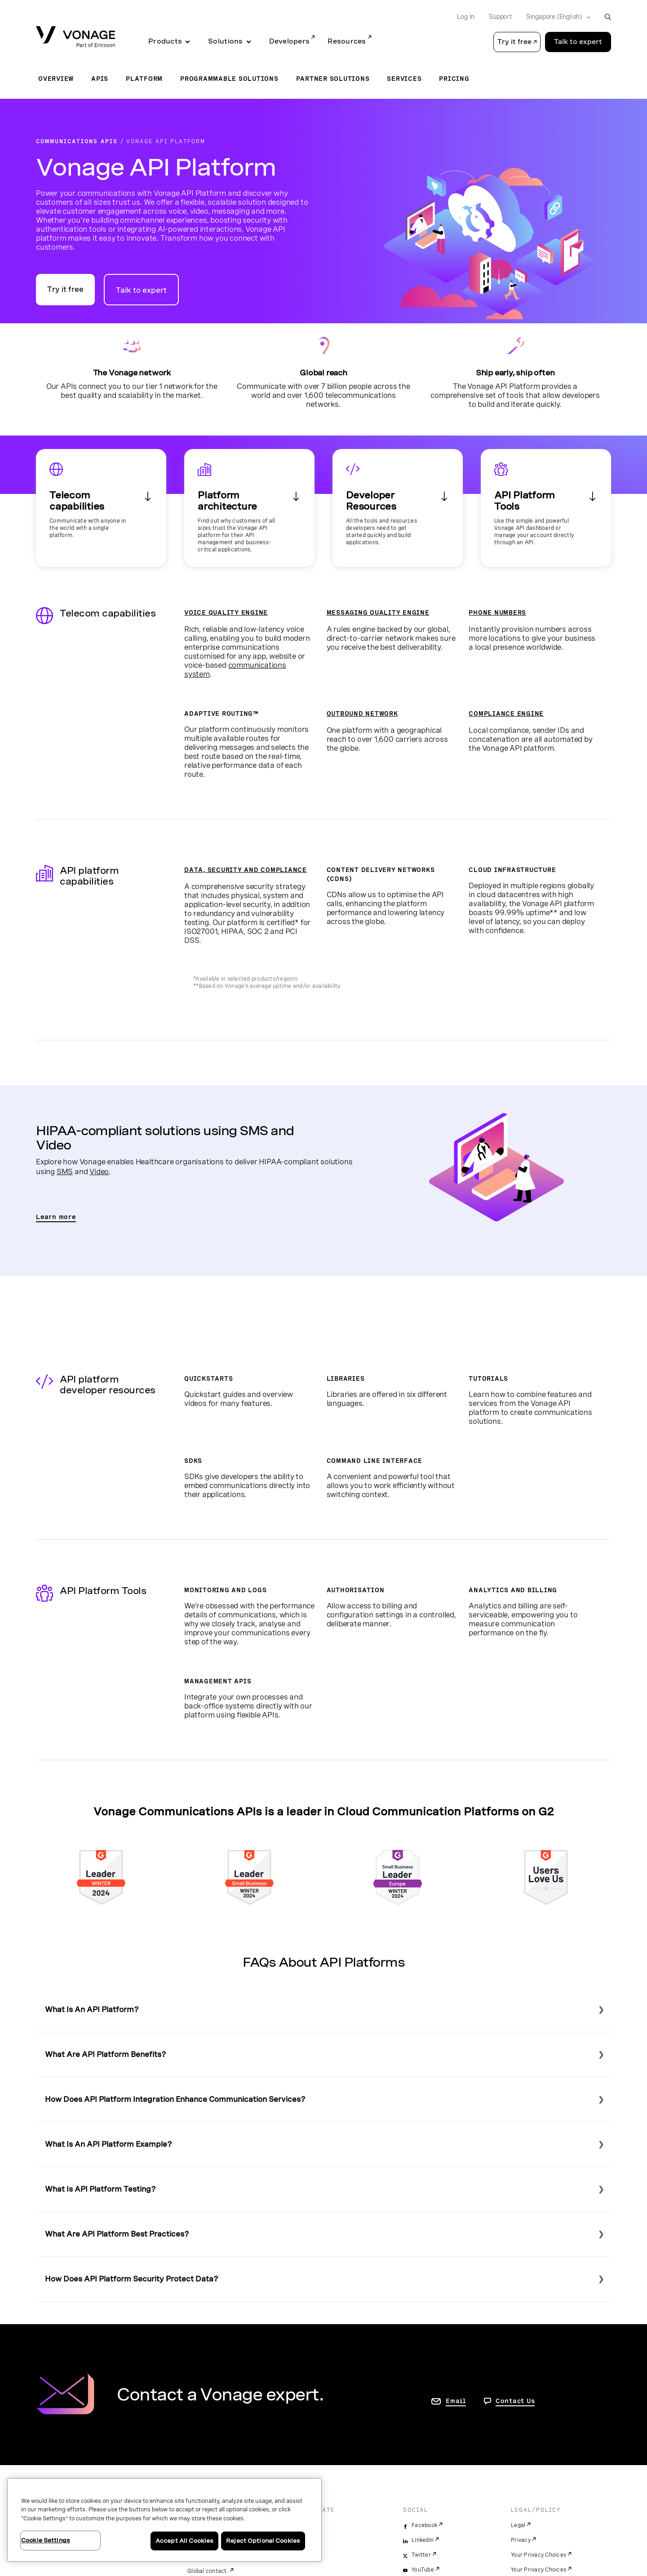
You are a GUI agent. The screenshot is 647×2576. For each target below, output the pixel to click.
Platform (144, 78)
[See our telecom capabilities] (101, 508)
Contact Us (515, 2400)
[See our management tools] (546, 508)
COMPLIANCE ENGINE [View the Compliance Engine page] (506, 713)
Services (404, 78)
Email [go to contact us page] (456, 2400)
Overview (56, 78)
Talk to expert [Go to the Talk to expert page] (578, 42)
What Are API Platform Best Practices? (117, 2234)
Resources (347, 41)
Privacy (521, 2540)
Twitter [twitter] (421, 2555)
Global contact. (207, 2571)
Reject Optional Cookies (263, 2540)
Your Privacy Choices (538, 2555)
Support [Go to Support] (500, 16)
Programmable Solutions (229, 78)
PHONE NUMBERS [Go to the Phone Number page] (497, 612)
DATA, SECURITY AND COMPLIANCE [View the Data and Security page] (245, 869)
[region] (164, 2520)
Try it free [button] (514, 42)
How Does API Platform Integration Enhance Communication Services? (175, 2099)
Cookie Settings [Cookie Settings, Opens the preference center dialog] (45, 2540)
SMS (65, 1171)
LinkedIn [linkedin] (423, 2540)
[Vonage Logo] (75, 37)
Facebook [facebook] (424, 2525)
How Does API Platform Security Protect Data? (131, 2279)
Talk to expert (141, 290)
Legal (518, 2525)
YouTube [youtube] (423, 2570)
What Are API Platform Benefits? (105, 2054)
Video (99, 1171)
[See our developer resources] (397, 508)
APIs (99, 78)
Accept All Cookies (184, 2540)
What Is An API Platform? (92, 2009)
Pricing (454, 78)
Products (165, 41)
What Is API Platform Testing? (100, 2189)
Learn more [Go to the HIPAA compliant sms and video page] (56, 1216)
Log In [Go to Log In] (465, 16)
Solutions (225, 41)
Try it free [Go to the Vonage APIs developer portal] (65, 289)
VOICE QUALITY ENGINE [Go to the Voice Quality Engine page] (226, 612)
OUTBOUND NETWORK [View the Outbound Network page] (362, 713)
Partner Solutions (333, 78)
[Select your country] (555, 17)
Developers (289, 41)
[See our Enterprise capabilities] (249, 508)
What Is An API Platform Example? (108, 2144)
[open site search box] (607, 16)
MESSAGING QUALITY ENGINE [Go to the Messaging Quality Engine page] (378, 612)
